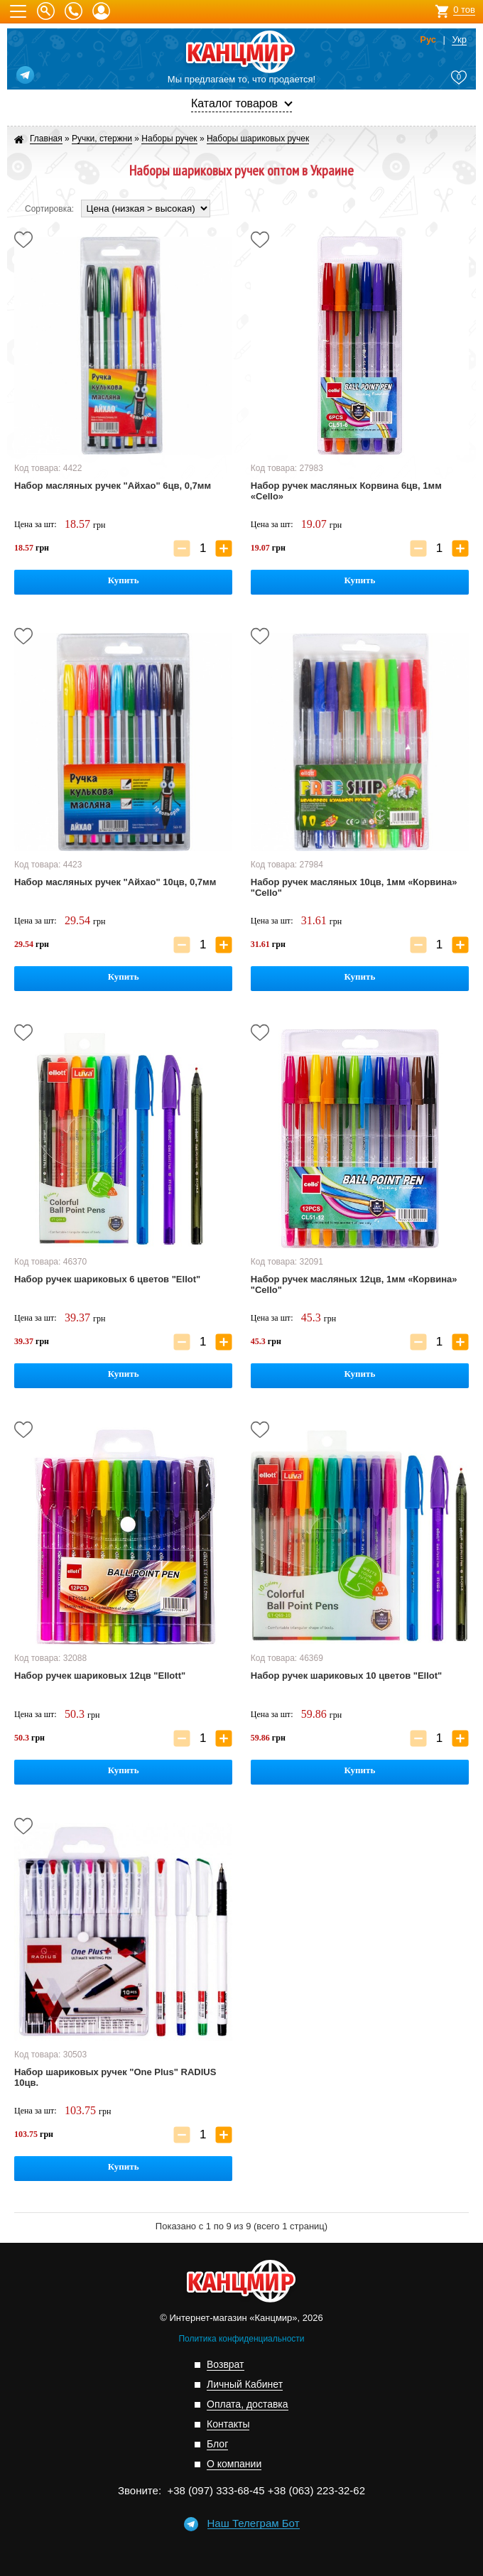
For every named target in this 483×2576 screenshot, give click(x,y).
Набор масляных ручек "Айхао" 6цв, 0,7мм (112, 485)
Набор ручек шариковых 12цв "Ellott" (99, 1675)
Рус (428, 40)
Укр (459, 40)
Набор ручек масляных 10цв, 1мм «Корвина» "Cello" (354, 887)
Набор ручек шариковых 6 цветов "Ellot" (107, 1279)
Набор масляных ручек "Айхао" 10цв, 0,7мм (115, 882)
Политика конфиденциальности (241, 2339)
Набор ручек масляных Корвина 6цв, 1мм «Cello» (346, 491)
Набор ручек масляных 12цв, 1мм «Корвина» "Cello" (354, 1284)
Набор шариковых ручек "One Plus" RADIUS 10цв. (115, 2077)
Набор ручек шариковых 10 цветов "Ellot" (346, 1675)
